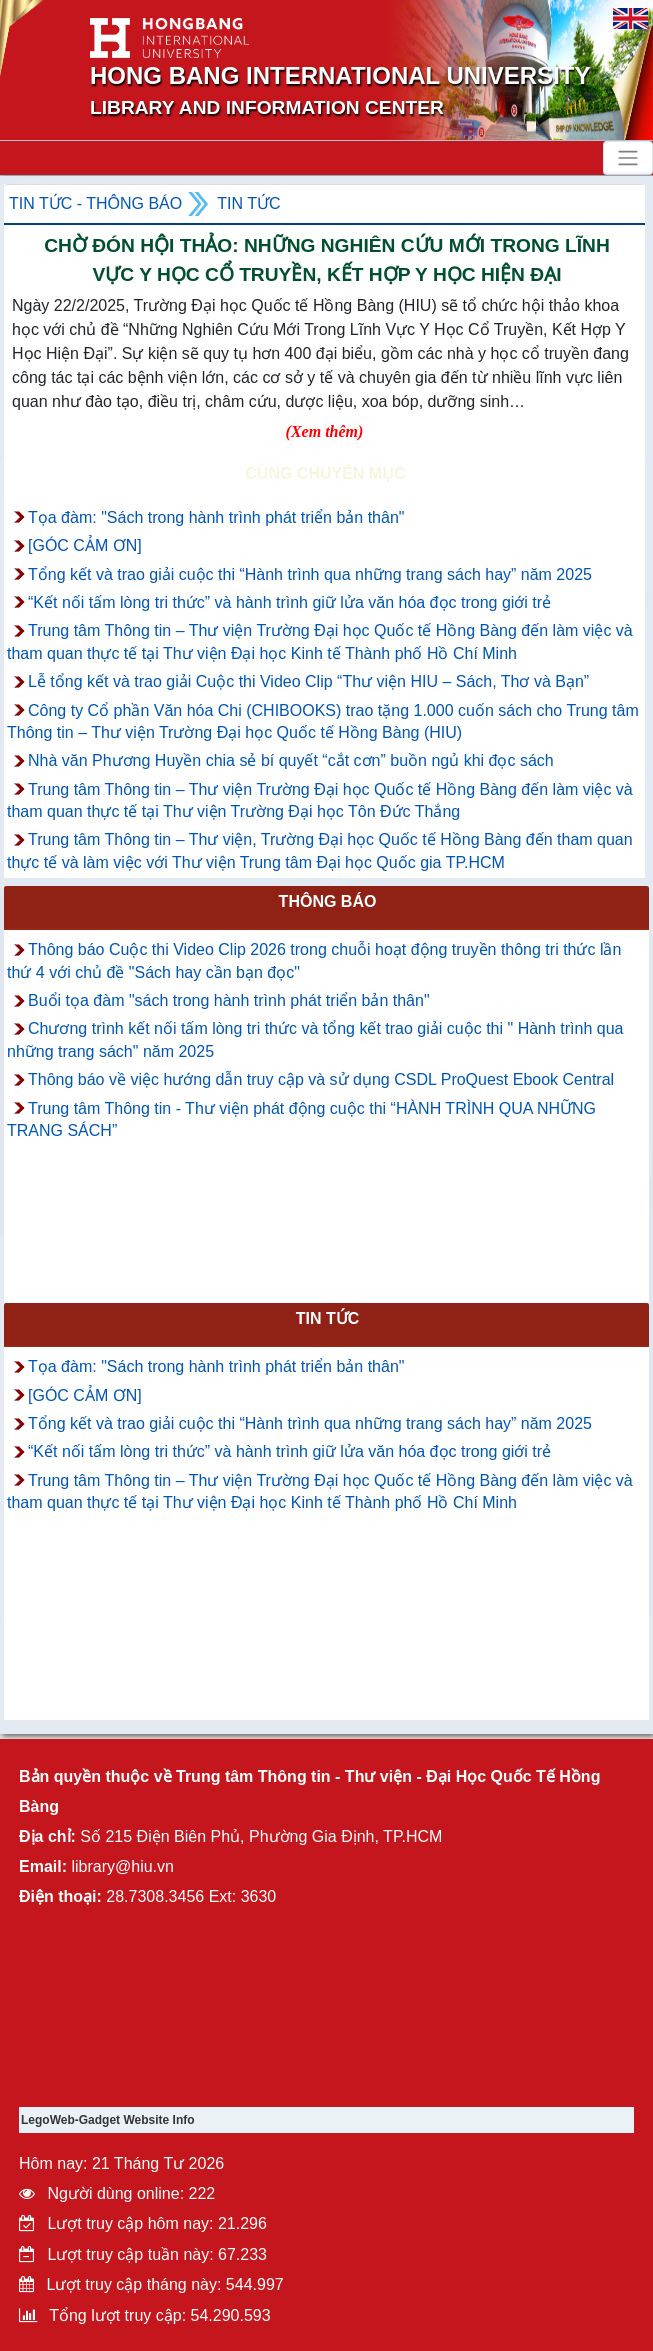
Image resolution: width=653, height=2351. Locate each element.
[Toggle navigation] (628, 158)
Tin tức (248, 203)
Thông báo (328, 901)
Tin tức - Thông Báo (95, 203)
